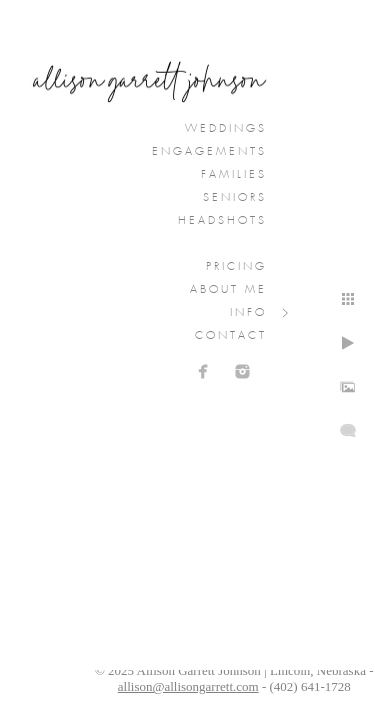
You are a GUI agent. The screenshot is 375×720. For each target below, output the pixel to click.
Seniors (235, 198)
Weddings (226, 129)
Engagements (209, 152)
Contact (231, 336)
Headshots (222, 221)
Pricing (236, 267)
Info (248, 313)
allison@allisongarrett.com (188, 686)
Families (234, 175)
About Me (228, 290)
